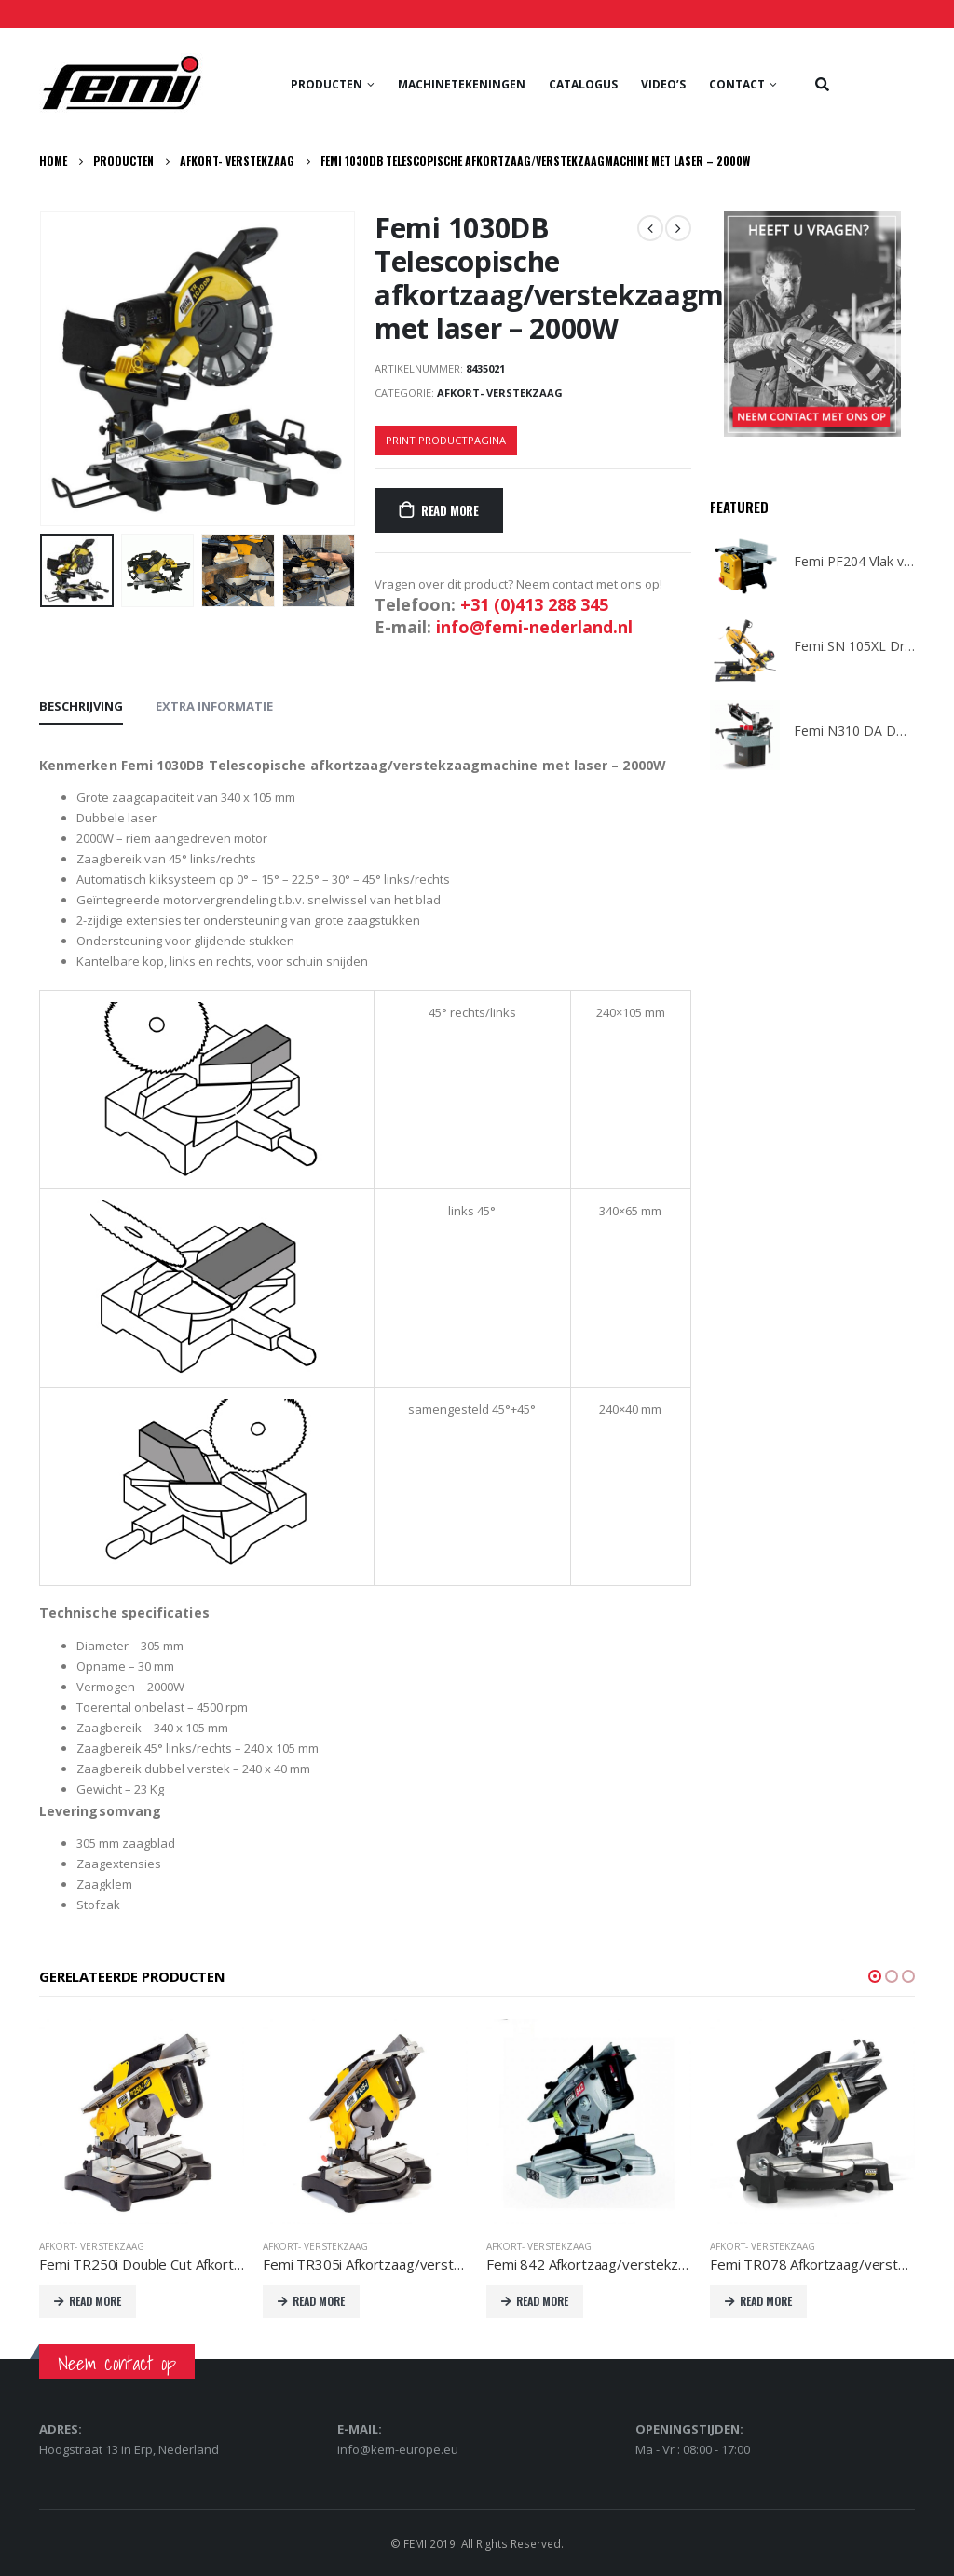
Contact (737, 84)
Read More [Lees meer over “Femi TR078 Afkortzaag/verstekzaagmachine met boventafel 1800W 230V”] (766, 2301)
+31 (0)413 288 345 (534, 604)
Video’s (663, 84)
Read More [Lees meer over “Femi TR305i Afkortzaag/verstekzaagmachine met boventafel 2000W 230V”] (319, 2301)
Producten (326, 84)
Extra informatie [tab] (214, 706)
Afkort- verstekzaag (500, 393)
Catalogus (583, 84)
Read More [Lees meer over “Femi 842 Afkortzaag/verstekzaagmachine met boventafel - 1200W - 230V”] (542, 2301)
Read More (450, 510)
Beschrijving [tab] (81, 706)
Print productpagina (446, 440)
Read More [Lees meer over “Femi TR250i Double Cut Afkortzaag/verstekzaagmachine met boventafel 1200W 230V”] (95, 2301)
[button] (874, 1976)
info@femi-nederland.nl (534, 627)
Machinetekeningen (461, 84)
